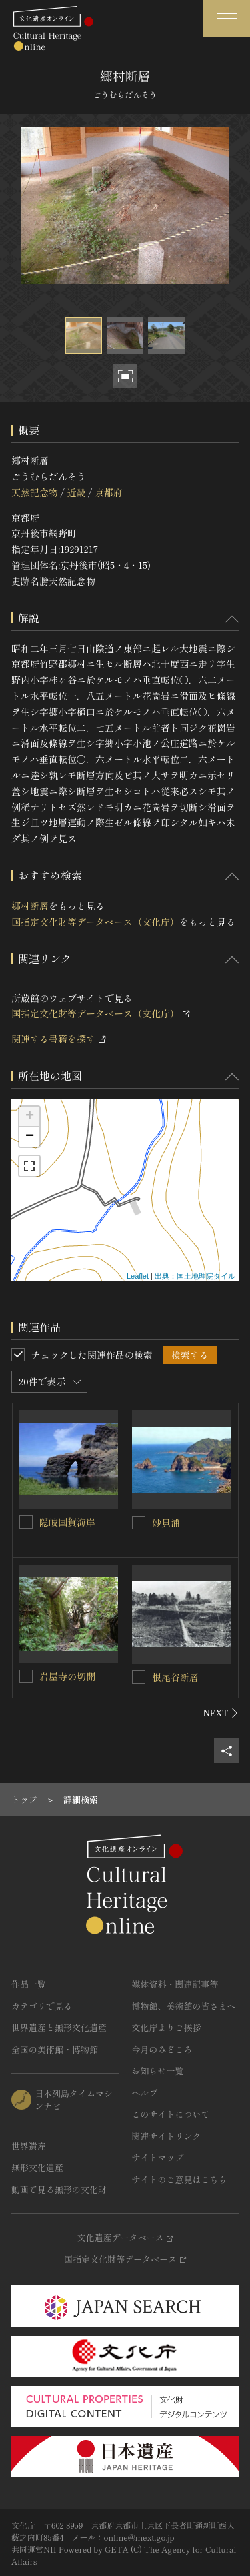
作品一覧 (28, 1984)
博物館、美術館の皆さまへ (184, 2006)
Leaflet (138, 1276)
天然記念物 (34, 492)
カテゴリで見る (41, 2006)
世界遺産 (28, 2146)
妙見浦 (166, 1522)
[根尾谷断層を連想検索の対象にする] (138, 1677)
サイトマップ (158, 2157)
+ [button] (29, 1117)
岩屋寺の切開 (67, 1676)
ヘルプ (145, 2092)
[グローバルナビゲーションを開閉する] (226, 18)
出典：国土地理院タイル (195, 1276)
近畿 (76, 492)
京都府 (109, 492)
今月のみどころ (162, 2049)
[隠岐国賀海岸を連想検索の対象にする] (26, 1522)
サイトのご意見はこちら (179, 2179)
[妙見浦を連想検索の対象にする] (138, 1522)
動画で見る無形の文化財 (59, 2189)
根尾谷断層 (175, 1677)
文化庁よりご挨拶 (166, 2027)
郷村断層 (30, 905)
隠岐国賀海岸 (67, 1522)
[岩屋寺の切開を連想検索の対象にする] (26, 1676)
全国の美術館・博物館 (54, 2049)
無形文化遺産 (37, 2167)
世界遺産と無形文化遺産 (59, 2027)
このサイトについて (171, 2114)
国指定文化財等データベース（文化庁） (95, 921)
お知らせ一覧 (158, 2070)
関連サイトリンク (166, 2136)
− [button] (29, 1137)
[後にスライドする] (221, 1713)
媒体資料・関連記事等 (175, 1984)
